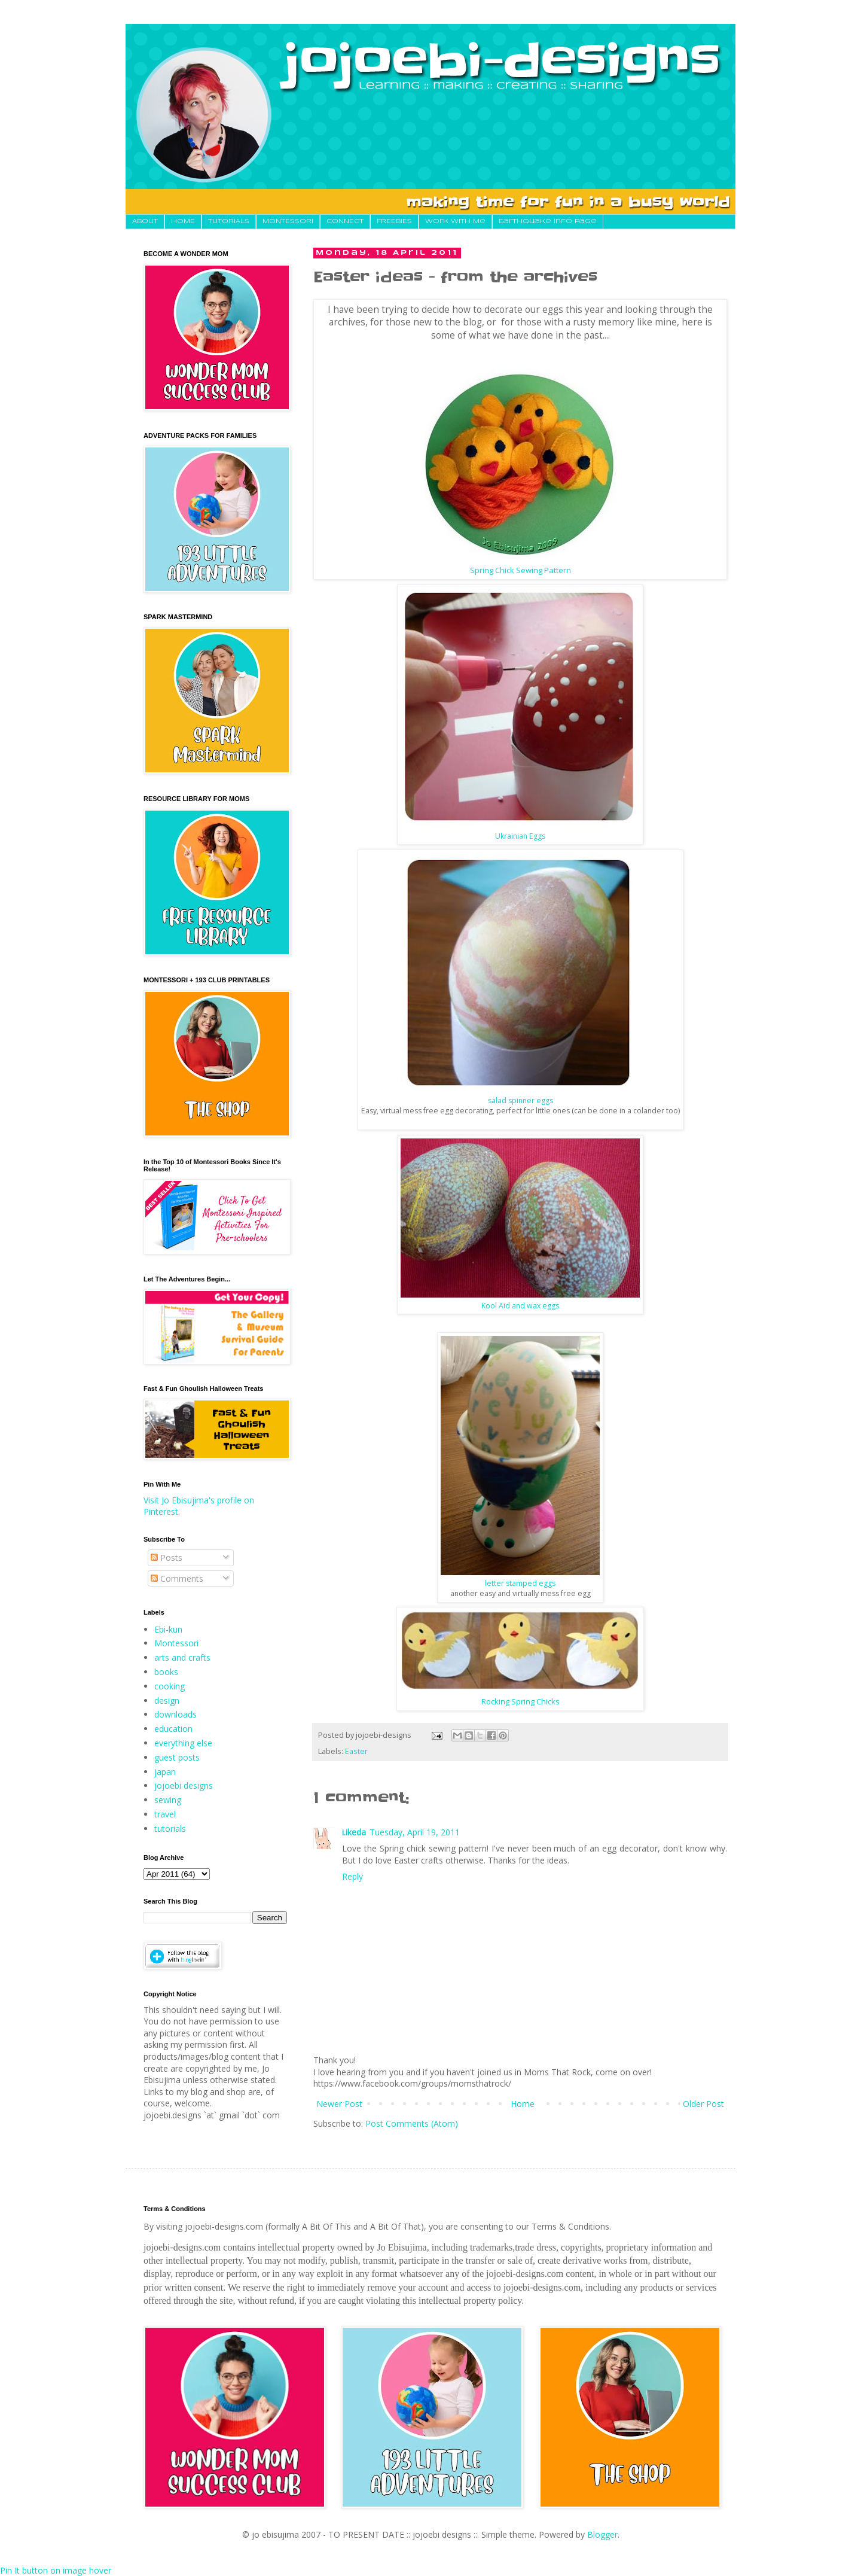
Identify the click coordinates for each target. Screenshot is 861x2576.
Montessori (176, 1643)
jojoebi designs (183, 1785)
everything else (183, 1743)
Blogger (602, 2534)
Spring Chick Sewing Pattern (520, 570)
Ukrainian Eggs (520, 836)
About (145, 221)
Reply (352, 1876)
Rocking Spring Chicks (520, 1701)
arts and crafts (182, 1657)
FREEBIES (394, 221)
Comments (177, 1578)
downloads (175, 1714)
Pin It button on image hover (55, 2570)
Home (523, 2103)
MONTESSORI (287, 221)
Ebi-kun (168, 1629)
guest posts (177, 1757)
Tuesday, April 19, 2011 (415, 1832)
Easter (356, 1751)
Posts (166, 1557)
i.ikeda (354, 1832)
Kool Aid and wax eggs (520, 1306)
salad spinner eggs (520, 1100)
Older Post (703, 2103)
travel (165, 1814)
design (166, 1700)
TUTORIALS (228, 221)
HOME (183, 221)
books (166, 1671)
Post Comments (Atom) (411, 2123)
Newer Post (339, 2103)
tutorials (170, 1828)
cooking (169, 1686)
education (173, 1728)
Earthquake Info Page (548, 221)
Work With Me (455, 221)
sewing (167, 1799)
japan (165, 1771)
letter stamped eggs (520, 1583)
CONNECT (345, 221)
